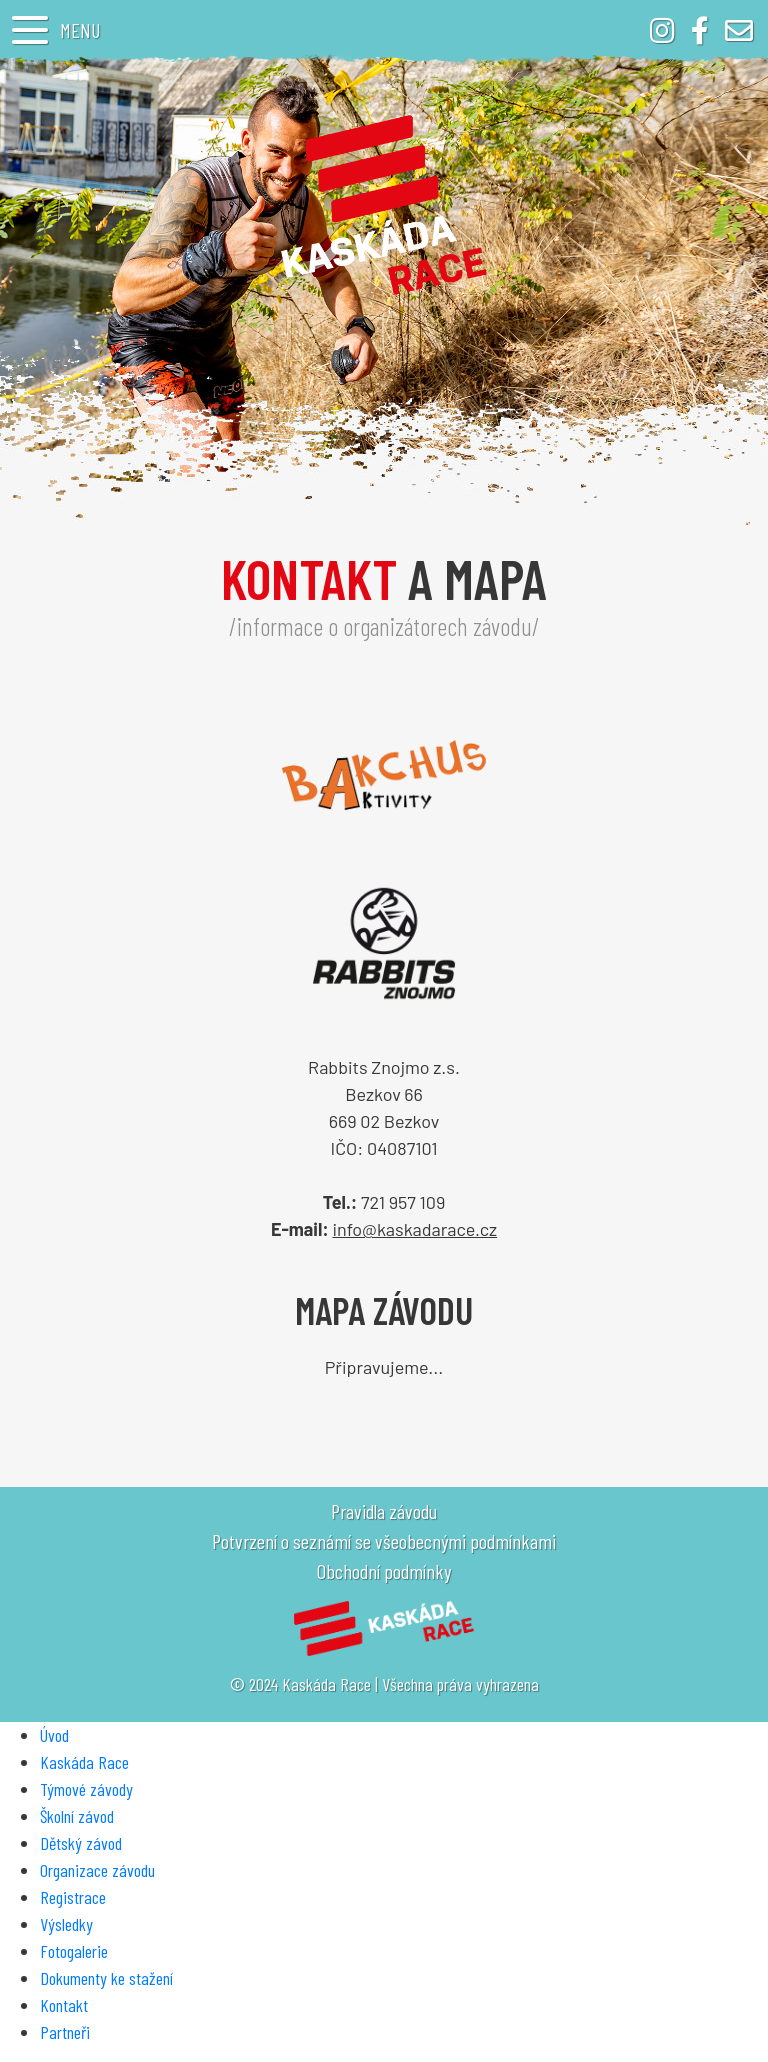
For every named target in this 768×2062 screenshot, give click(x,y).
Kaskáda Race (84, 1762)
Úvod (54, 1735)
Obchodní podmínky (384, 1571)
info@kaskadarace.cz (414, 1229)
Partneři (65, 2032)
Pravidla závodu (384, 1511)
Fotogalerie (74, 1951)
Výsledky (66, 1924)
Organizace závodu (97, 1870)
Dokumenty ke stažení (106, 1978)
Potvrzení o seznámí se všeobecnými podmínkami (384, 1541)
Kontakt (64, 2005)
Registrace (73, 1897)
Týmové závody (86, 1789)
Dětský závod (81, 1843)
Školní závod (77, 1816)
